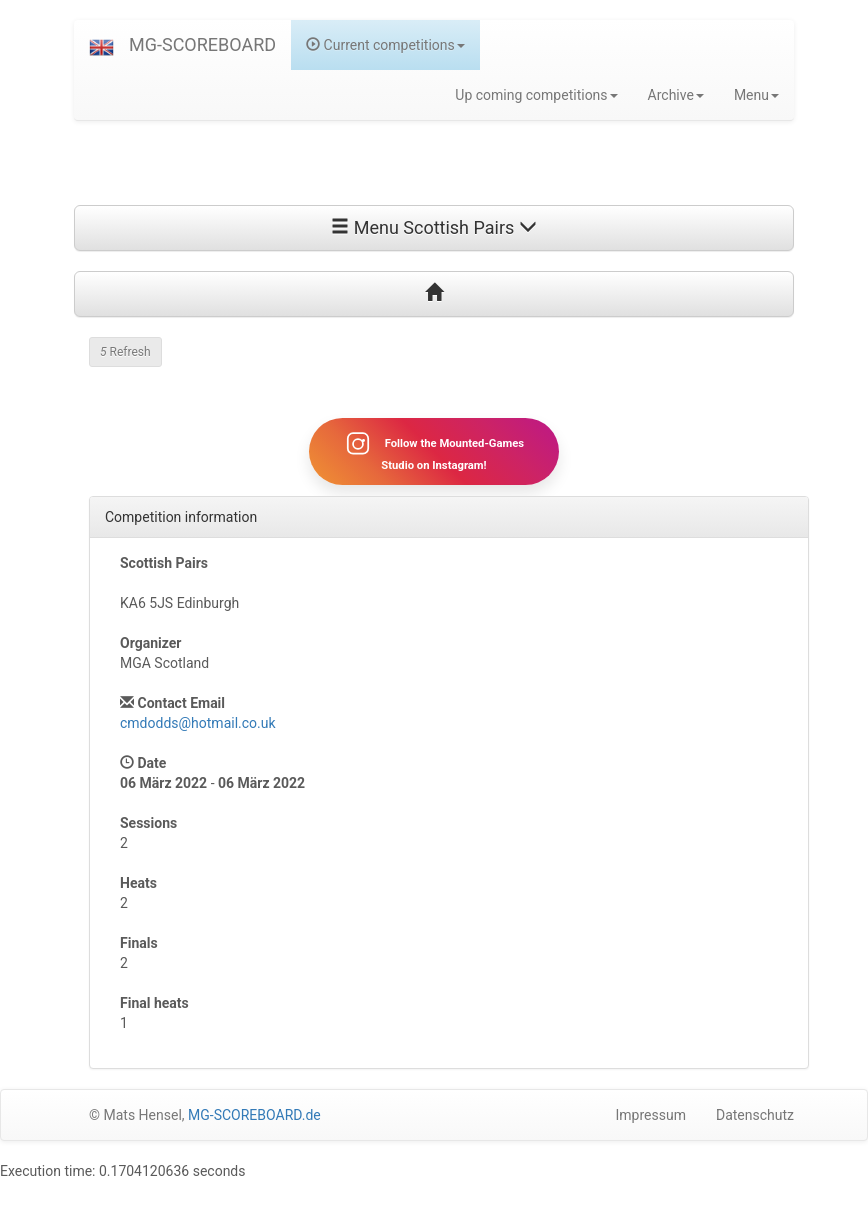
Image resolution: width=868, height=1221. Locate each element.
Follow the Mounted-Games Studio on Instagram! (434, 451)
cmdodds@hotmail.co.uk (198, 723)
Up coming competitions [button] (536, 95)
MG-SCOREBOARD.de (254, 1115)
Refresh (125, 352)
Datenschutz (755, 1115)
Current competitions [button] (385, 45)
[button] (101, 45)
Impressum (651, 1115)
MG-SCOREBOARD (202, 44)
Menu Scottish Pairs (434, 227)
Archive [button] (676, 95)
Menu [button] (756, 95)
